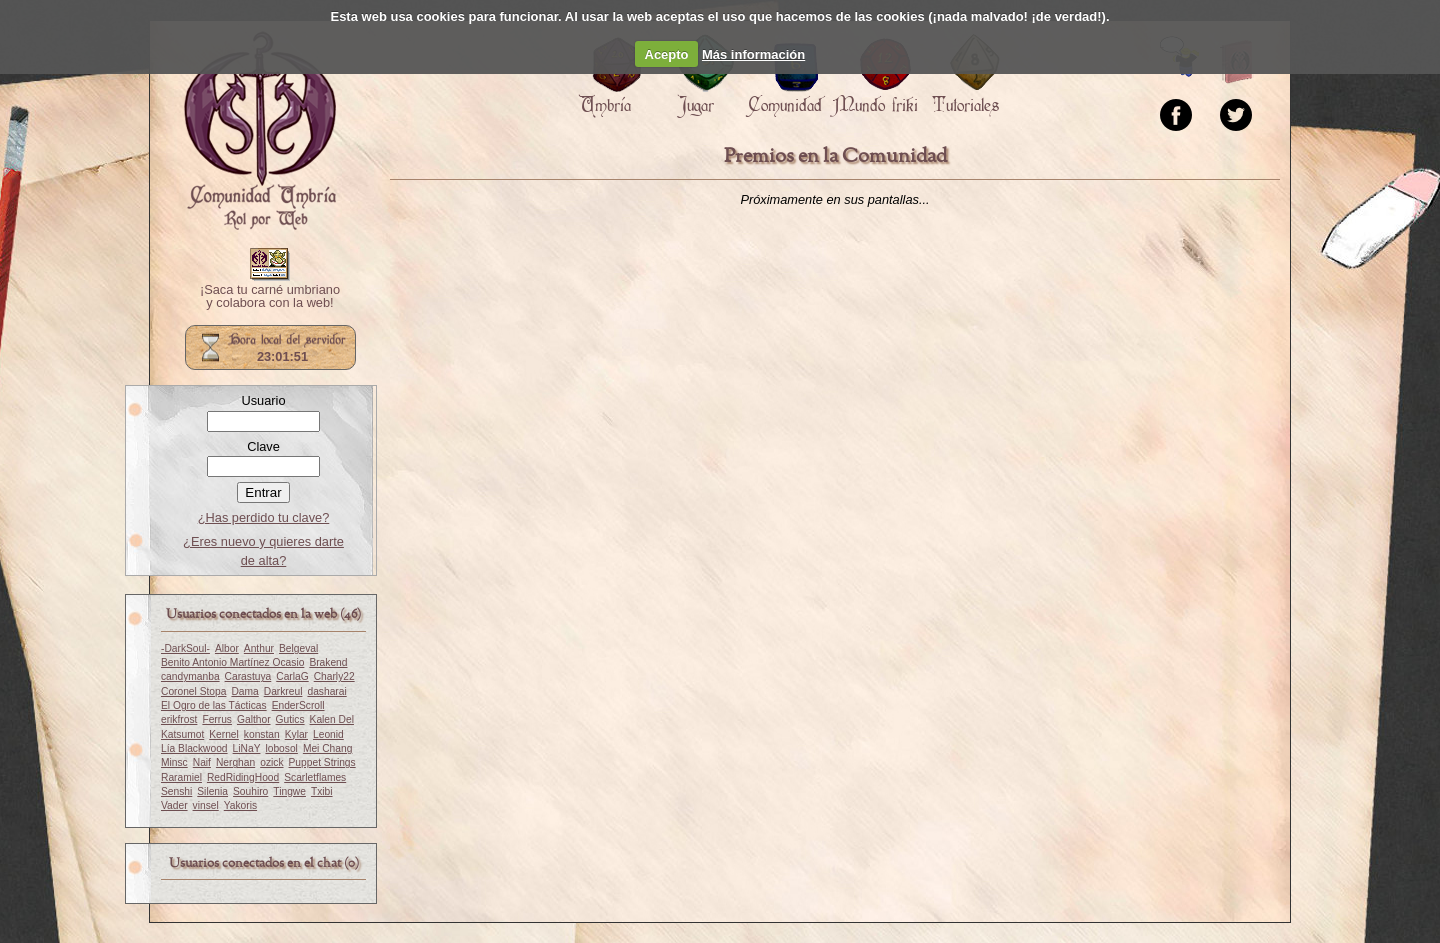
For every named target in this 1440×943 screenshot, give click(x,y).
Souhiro (250, 791)
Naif (202, 762)
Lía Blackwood (194, 748)
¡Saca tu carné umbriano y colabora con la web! (270, 297)
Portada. (260, 131)
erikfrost (179, 719)
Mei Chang (328, 748)
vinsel (206, 805)
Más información (753, 54)
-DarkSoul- (185, 648)
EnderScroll (298, 705)
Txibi (322, 791)
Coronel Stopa (193, 691)
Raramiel (181, 777)
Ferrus (217, 719)
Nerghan (235, 762)
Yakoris (240, 805)
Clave (263, 446)
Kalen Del (332, 719)
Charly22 (334, 676)
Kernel (224, 734)
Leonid (328, 734)
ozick (271, 762)
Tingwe (289, 791)
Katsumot (182, 734)
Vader (174, 805)
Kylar (296, 734)
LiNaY (247, 748)
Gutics (290, 719)
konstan (262, 734)
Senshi (176, 791)
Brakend (328, 662)
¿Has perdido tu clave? (264, 517)
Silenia (212, 791)
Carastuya (248, 676)
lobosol (281, 748)
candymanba (190, 676)
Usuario (263, 400)
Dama (244, 691)
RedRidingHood (243, 777)
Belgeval (298, 648)
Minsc (174, 762)
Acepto (667, 54)
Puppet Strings (322, 762)
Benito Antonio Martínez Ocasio (232, 662)
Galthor (254, 719)
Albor (227, 648)
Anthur (259, 648)
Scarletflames (315, 777)
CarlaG (292, 676)
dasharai (326, 691)
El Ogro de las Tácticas (214, 705)
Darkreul (283, 691)
